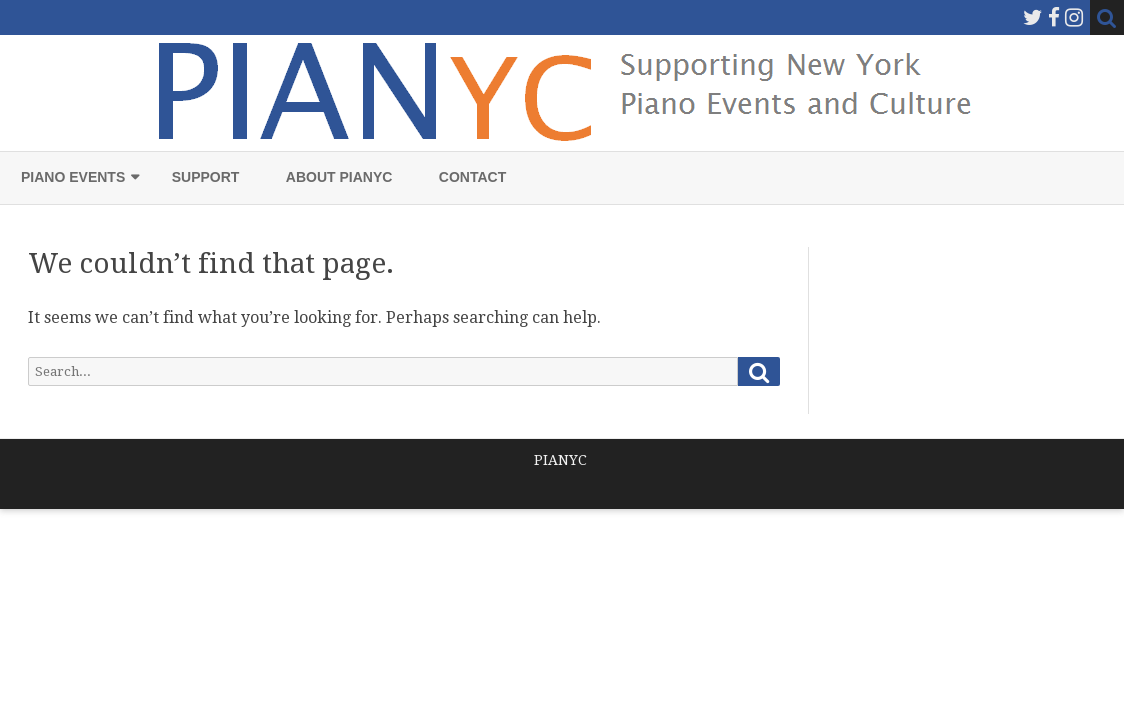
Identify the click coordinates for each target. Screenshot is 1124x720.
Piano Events (73, 177)
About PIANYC (339, 177)
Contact (472, 177)
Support (206, 177)
